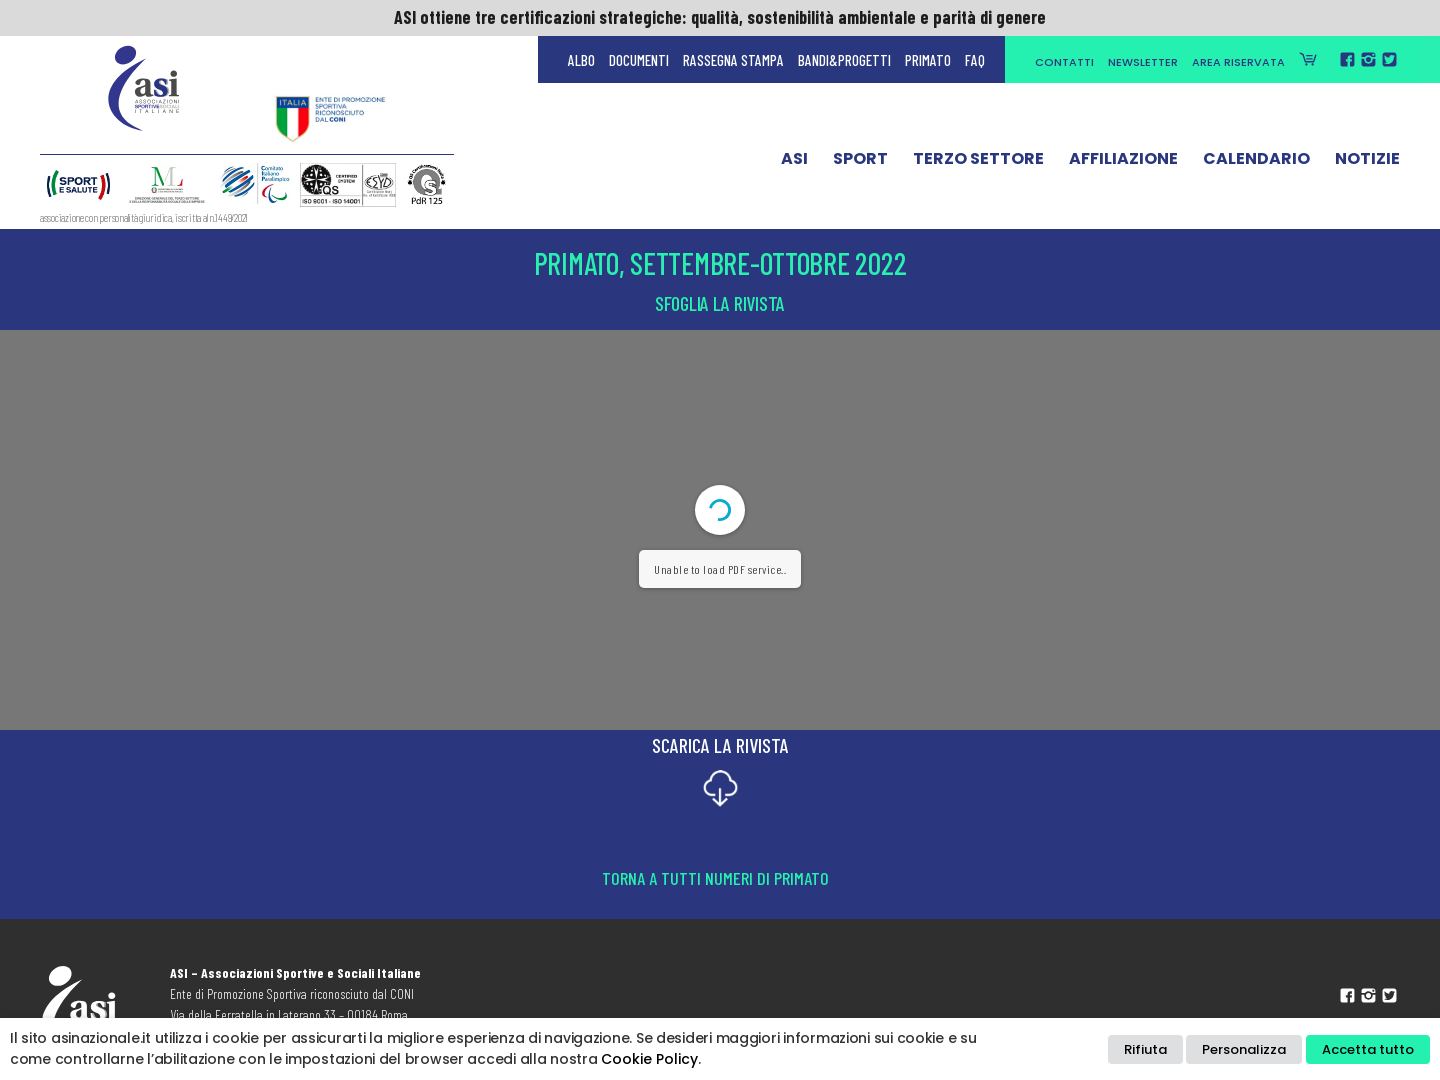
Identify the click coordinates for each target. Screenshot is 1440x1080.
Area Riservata (1238, 62)
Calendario (1256, 163)
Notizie (1367, 163)
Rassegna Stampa (733, 60)
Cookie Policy (649, 1059)
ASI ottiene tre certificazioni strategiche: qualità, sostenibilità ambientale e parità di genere (720, 17)
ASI (794, 163)
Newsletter (1143, 62)
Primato (928, 60)
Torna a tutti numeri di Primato (715, 878)
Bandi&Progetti (844, 60)
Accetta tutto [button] (1368, 1049)
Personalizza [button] (1244, 1049)
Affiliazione (1123, 163)
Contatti (1064, 62)
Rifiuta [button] (1145, 1049)
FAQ (975, 60)
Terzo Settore (978, 163)
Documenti (639, 60)
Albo (581, 60)
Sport (860, 163)
